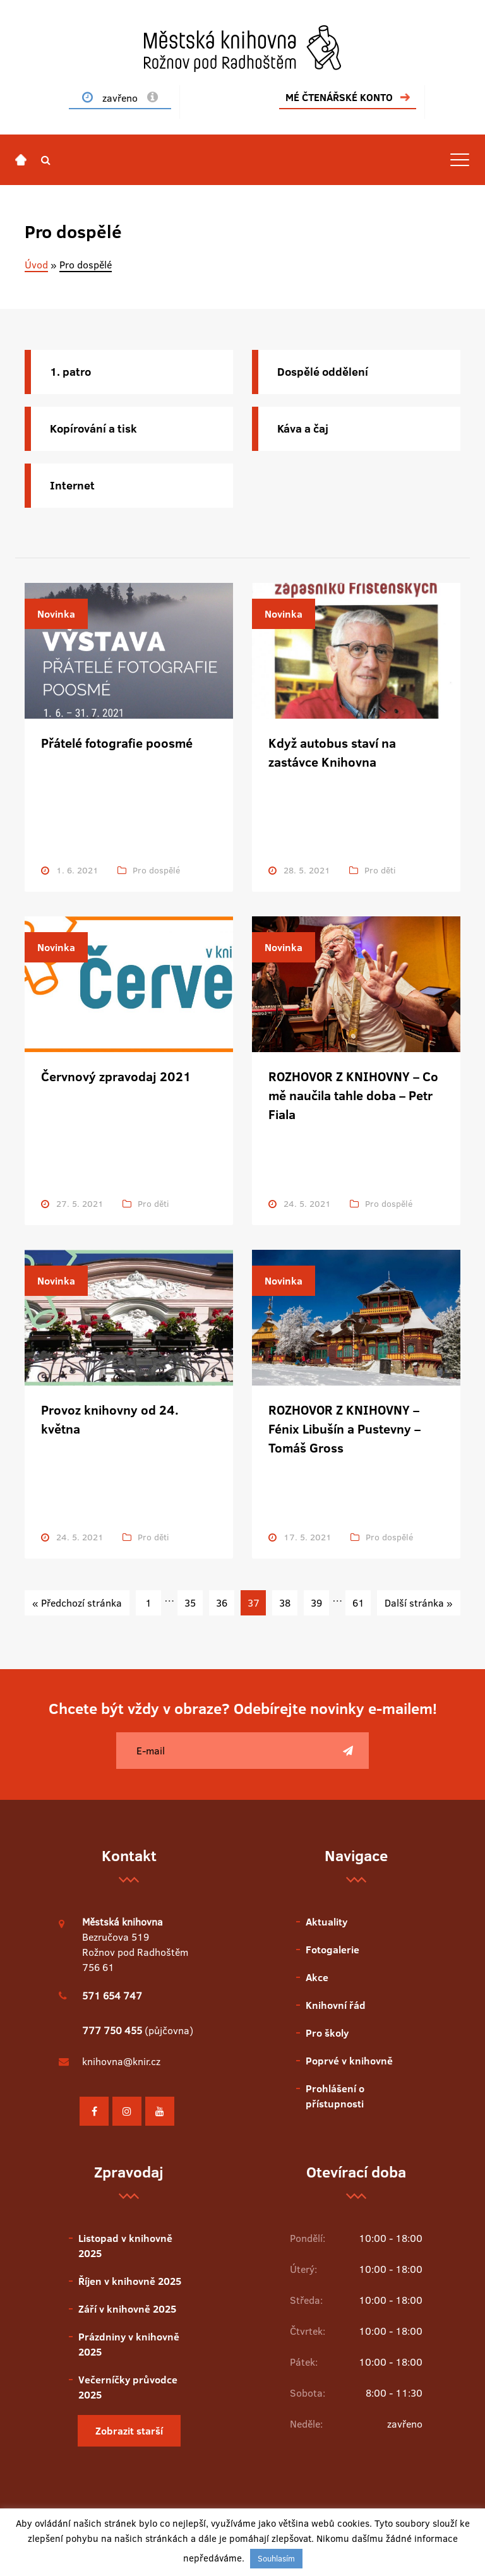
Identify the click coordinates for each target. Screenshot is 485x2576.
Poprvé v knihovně (349, 2061)
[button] (46, 160)
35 (190, 1603)
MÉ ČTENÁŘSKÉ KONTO (339, 97)
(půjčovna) (137, 2030)
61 (358, 1603)
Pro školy (327, 2033)
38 (284, 1603)
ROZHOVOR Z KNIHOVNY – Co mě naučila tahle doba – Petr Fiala (353, 1095)
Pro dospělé (156, 870)
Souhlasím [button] (276, 2558)
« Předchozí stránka (77, 1603)
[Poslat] (348, 1750)
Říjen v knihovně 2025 (129, 2281)
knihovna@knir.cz (121, 2061)
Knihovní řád (336, 2005)
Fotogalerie (332, 1949)
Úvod (36, 265)
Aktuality (326, 1922)
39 (316, 1603)
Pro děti (380, 870)
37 (254, 1603)
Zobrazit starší (129, 2431)
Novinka (56, 614)
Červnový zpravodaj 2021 (116, 1076)
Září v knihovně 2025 (127, 2309)
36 (221, 1603)
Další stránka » (419, 1603)
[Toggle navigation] (460, 160)
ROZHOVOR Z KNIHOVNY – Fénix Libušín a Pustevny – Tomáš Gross (344, 1428)
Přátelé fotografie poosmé (117, 743)
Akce (317, 1977)
